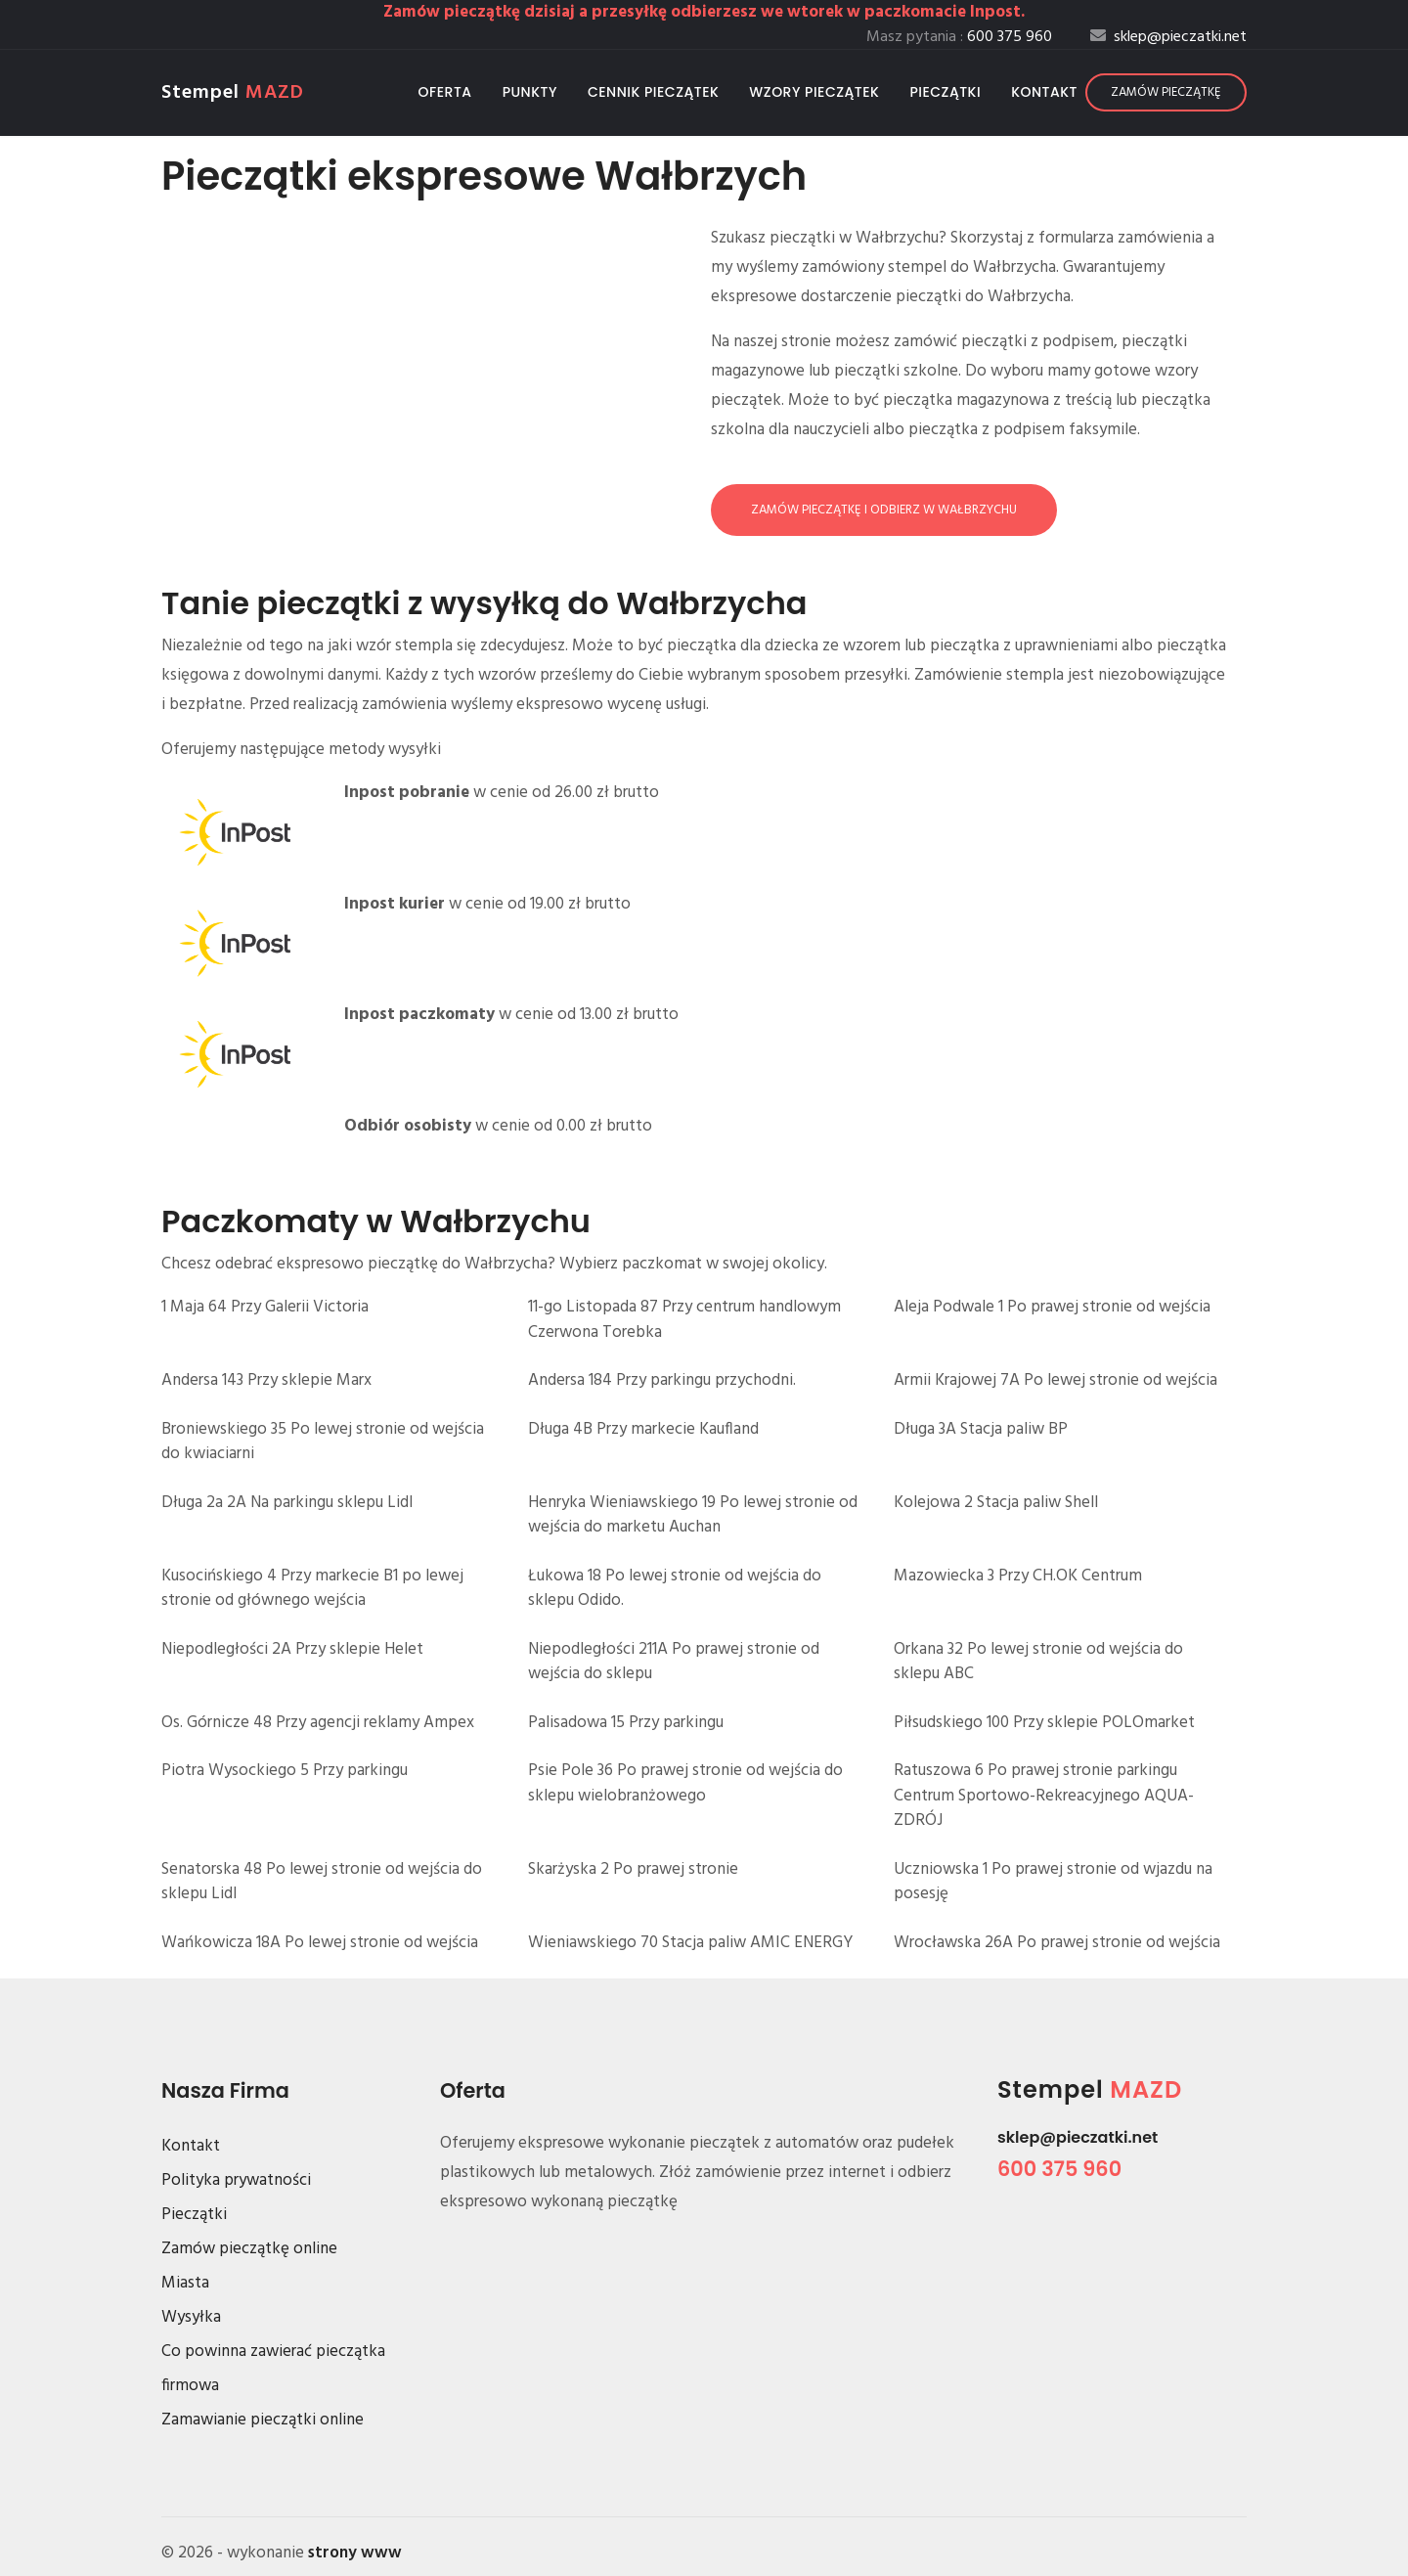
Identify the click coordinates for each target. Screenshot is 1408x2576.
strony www (355, 2553)
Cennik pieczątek (653, 92)
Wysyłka (191, 2317)
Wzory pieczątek (814, 92)
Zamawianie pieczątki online (262, 2420)
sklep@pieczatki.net (1077, 2137)
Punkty (530, 92)
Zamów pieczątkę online (249, 2249)
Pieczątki (945, 92)
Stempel (232, 93)
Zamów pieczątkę (1166, 92)
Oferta (445, 92)
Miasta (185, 2283)
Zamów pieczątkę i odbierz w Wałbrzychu (884, 510)
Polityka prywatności (236, 2180)
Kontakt (1044, 92)
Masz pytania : (959, 37)
